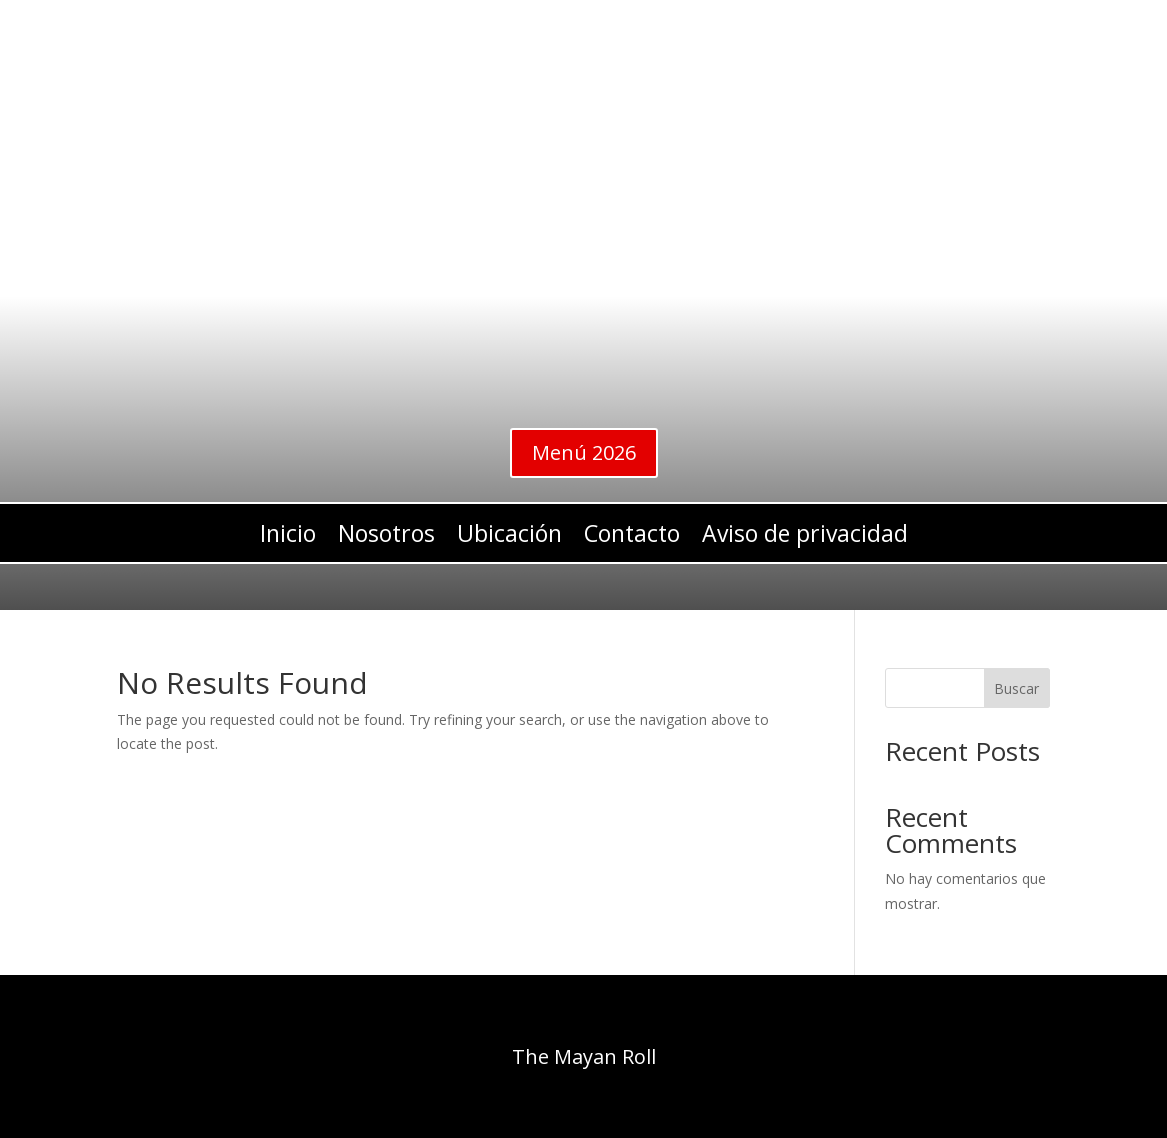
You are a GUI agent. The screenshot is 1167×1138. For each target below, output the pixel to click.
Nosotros (386, 537)
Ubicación (509, 537)
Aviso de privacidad (805, 537)
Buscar (1016, 688)
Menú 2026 (584, 452)
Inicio (288, 537)
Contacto (632, 537)
